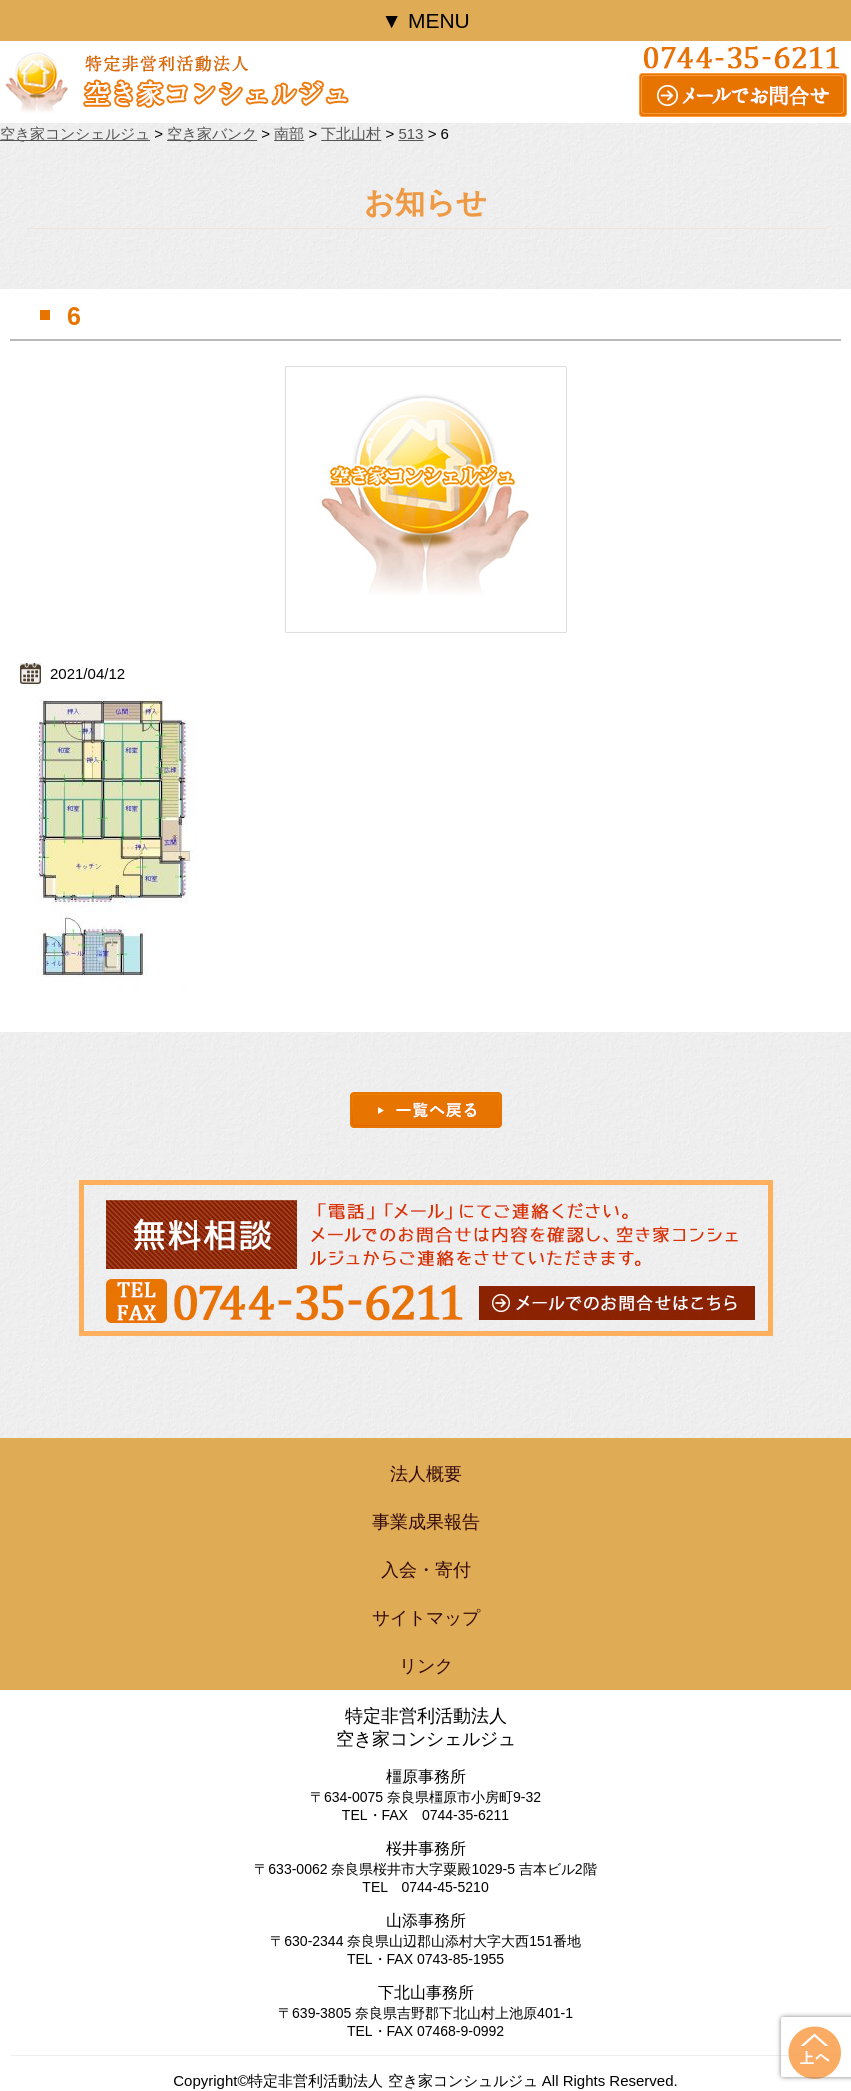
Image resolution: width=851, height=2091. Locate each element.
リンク (426, 1666)
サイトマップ (426, 1618)
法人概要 (426, 1474)
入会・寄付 (426, 1570)
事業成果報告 (426, 1522)
